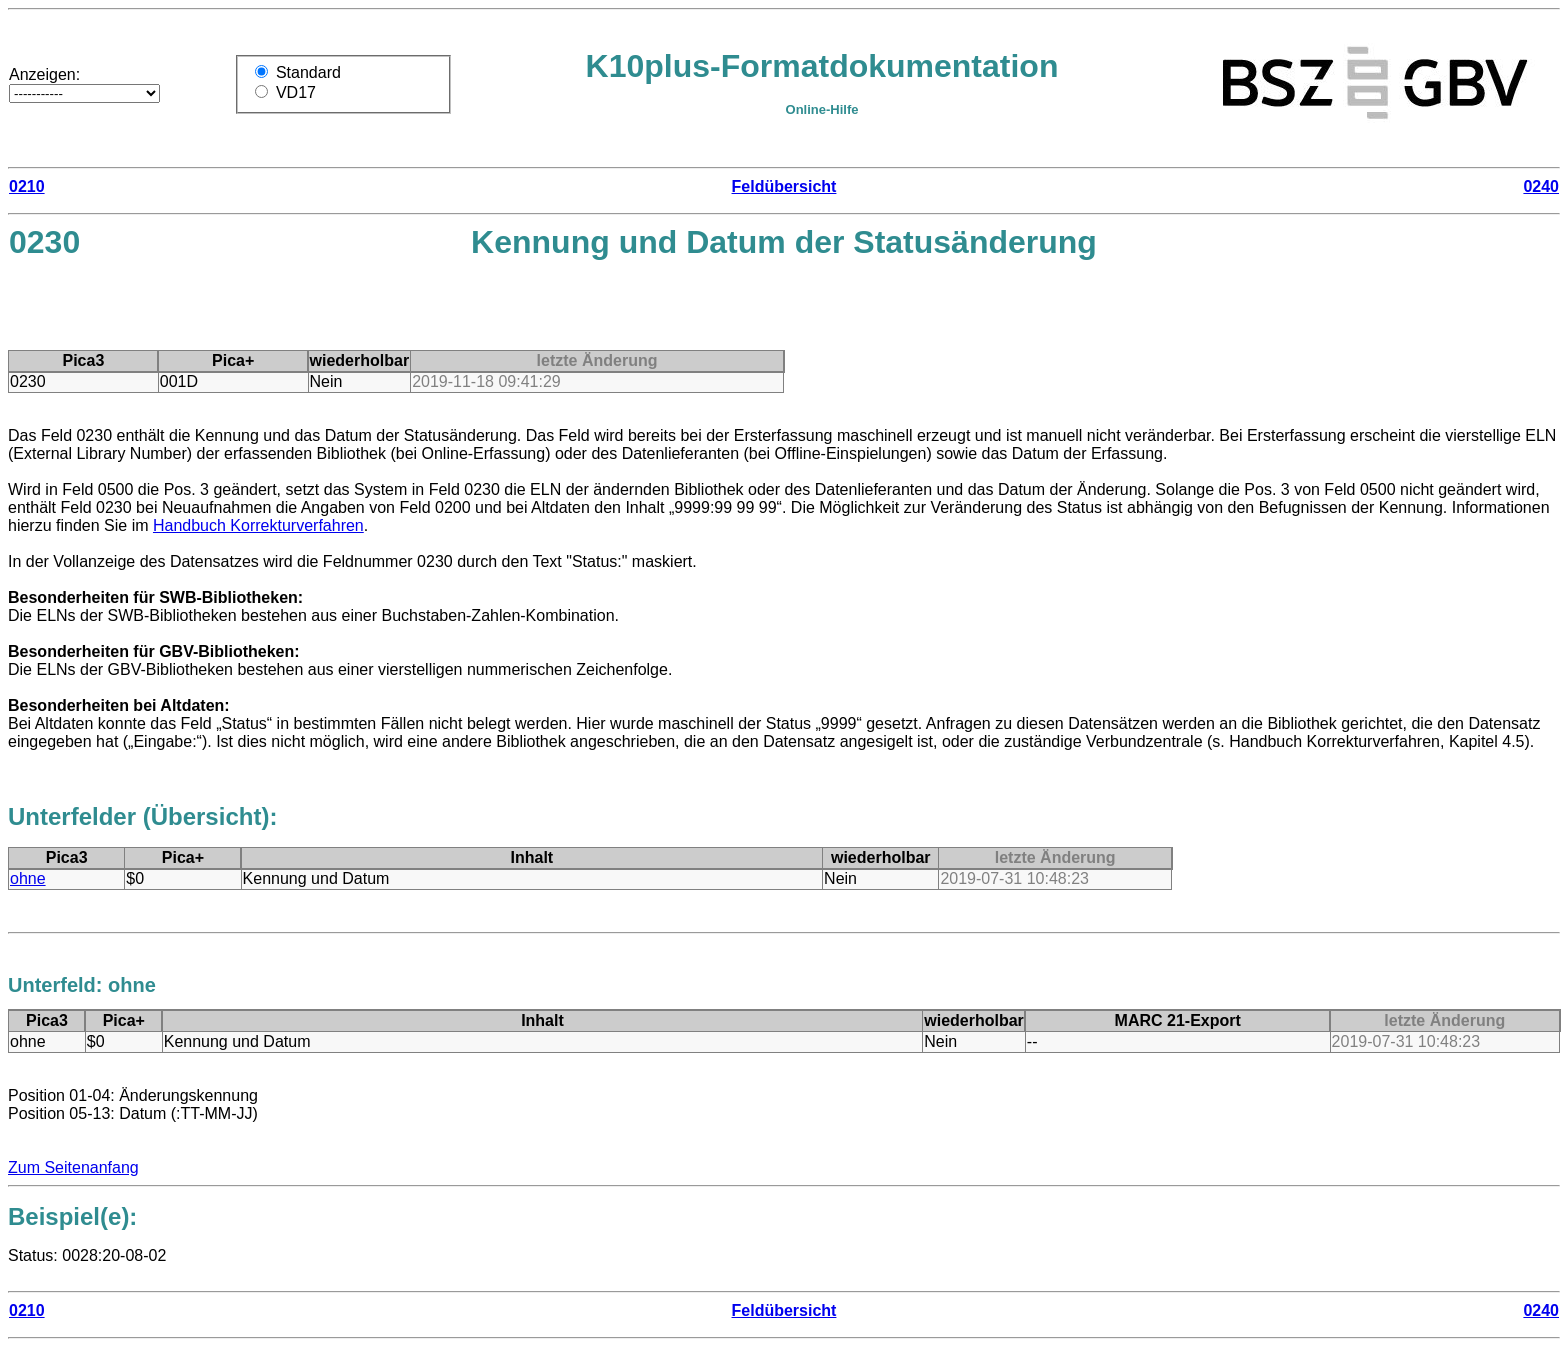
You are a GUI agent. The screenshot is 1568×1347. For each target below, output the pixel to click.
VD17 (296, 92)
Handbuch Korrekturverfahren (258, 525)
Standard (308, 72)
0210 (27, 186)
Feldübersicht (784, 186)
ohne (28, 878)
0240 (1541, 186)
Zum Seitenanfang (73, 1167)
